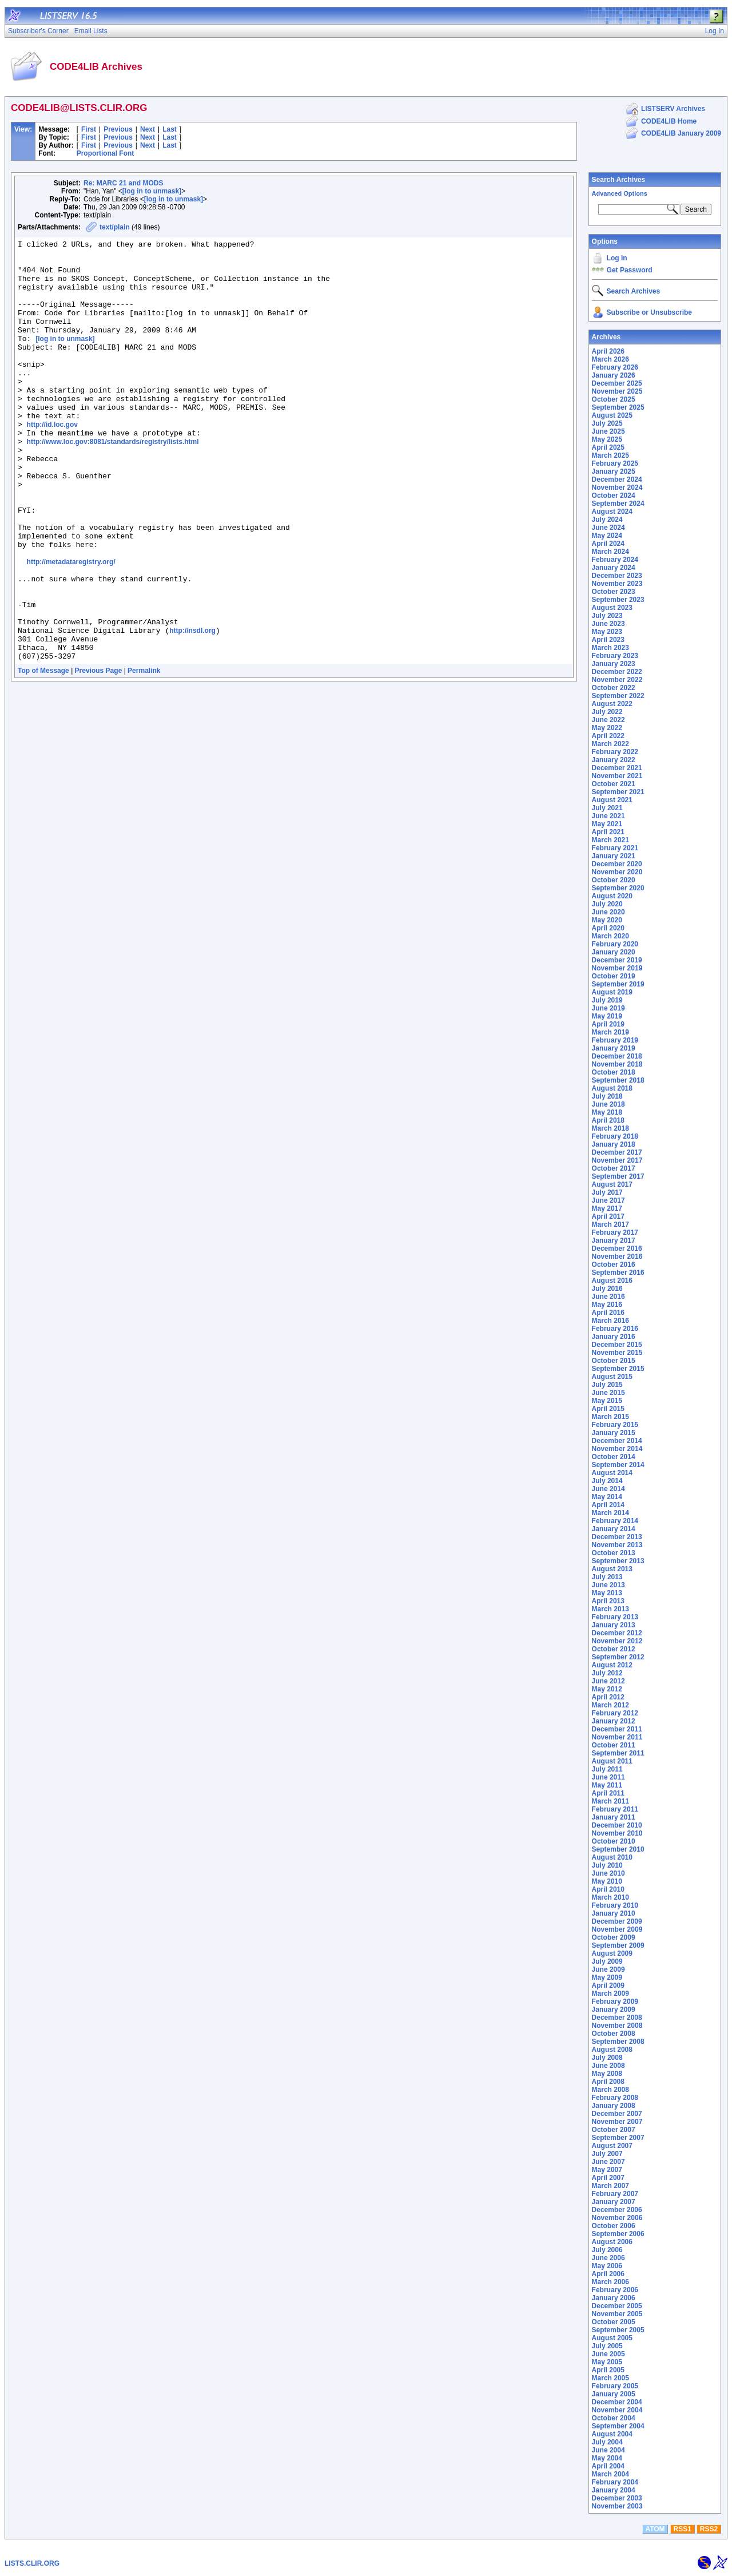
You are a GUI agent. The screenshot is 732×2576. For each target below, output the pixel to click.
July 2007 (607, 2154)
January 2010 (613, 1913)
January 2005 (613, 2394)
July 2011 (607, 1769)
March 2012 (610, 1705)
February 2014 (615, 1521)
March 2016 (610, 1321)
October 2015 (613, 1361)
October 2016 (613, 1265)
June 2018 (608, 1104)
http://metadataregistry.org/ (71, 627)
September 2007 (618, 2138)
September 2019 (618, 984)
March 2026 (610, 359)
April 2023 (608, 640)
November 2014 (617, 1449)
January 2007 (613, 2202)
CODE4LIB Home (669, 121)
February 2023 (615, 656)
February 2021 (615, 848)
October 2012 (613, 1649)
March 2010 (610, 1897)
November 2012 (617, 1641)
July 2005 (607, 2346)
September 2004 (618, 2426)
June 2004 (608, 2450)
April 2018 (608, 1120)
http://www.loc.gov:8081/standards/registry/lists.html (113, 483)
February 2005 (615, 2386)
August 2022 (612, 704)
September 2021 (618, 792)
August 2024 (612, 512)
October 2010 (613, 1841)
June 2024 (608, 528)
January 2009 (613, 2010)
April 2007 (608, 2178)
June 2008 (608, 2066)
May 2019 (607, 1016)
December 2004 (617, 2402)
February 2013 (615, 1617)
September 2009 (618, 1945)
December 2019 (617, 960)
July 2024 (607, 520)
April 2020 (608, 928)
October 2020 (613, 880)
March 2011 (610, 1801)
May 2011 (607, 1785)
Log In (617, 258)
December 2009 (617, 1921)
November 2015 (617, 1353)
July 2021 (607, 808)
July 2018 (607, 1096)
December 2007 (617, 2114)
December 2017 (617, 1152)
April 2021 (608, 832)
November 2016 (617, 1257)
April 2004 (608, 2466)
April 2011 (608, 1793)
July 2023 (607, 616)
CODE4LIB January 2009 (681, 133)
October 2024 (613, 496)
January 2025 (613, 471)
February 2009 (615, 2002)
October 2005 (613, 2322)
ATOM (655, 2529)
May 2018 (607, 1112)
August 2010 (612, 1857)
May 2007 (607, 2170)
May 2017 (607, 1208)
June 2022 (608, 720)
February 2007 (615, 2194)
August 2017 (612, 1184)
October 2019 (613, 976)
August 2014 (612, 1473)
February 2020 (615, 944)
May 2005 (607, 2362)
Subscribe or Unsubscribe (649, 312)
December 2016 (617, 1249)
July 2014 (607, 1481)
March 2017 (610, 1224)
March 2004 (610, 2474)
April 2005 (608, 2370)
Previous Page (98, 755)
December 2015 (617, 1345)
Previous (118, 129)
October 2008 (613, 2034)
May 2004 (607, 2458)
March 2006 (610, 2282)
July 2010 (607, 1865)
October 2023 (613, 592)
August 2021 (612, 800)
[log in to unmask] (151, 191)
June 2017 (608, 1200)
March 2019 (610, 1032)
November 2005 (617, 2314)
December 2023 (617, 576)
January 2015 (613, 1433)
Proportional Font (105, 153)
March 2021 (610, 840)
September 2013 (618, 1561)
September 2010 (618, 1849)
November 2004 (617, 2410)
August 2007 (612, 2146)
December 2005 (617, 2306)
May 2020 (607, 920)
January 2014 (613, 1529)
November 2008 (617, 2026)
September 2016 (618, 1273)
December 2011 (617, 1729)
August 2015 (612, 1377)
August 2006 (612, 2242)
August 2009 (612, 1953)
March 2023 (610, 648)
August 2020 (612, 896)
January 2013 (613, 1625)
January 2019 (613, 1048)
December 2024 (617, 479)
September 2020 (618, 888)
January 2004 (613, 2490)
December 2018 (617, 1056)
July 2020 (607, 904)
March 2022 (610, 744)
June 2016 (608, 1297)
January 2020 (613, 952)
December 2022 (617, 672)
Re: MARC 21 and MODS (123, 183)
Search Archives (619, 180)
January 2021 (613, 856)
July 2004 (607, 2442)
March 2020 (610, 936)
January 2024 (613, 568)
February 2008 (615, 2098)
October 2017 (613, 1168)
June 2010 (608, 1873)
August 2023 (612, 608)
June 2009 (608, 1969)
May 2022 (607, 728)
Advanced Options (619, 193)
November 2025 (617, 391)
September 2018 (618, 1080)
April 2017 (608, 1216)
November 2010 (617, 1833)
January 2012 (613, 1721)
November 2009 (617, 1929)
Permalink (144, 755)
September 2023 (618, 600)
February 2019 (615, 1040)
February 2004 (615, 2482)
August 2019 (612, 992)
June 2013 (608, 1585)
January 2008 (613, 2106)
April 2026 (608, 351)
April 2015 (608, 1409)
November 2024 (617, 488)
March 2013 (610, 1609)
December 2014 (617, 1441)
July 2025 (607, 423)
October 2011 (613, 1745)
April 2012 (608, 1697)
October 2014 (613, 1457)
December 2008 (617, 2018)
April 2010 (608, 1889)
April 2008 (608, 2082)
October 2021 (613, 784)
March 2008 (610, 2090)
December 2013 (617, 1537)
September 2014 (618, 1465)
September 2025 (618, 407)
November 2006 (617, 2218)
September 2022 (618, 696)
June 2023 (608, 624)
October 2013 (613, 1553)
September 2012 (618, 1657)
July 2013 (607, 1577)
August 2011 (612, 1761)
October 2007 (613, 2130)
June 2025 (608, 431)
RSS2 (709, 2529)
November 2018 (617, 1064)
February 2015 (615, 1425)
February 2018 (615, 1136)
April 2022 (608, 736)
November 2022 (617, 680)
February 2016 (615, 1329)
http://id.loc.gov (52, 462)
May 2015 (607, 1401)
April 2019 (608, 1024)
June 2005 (608, 2354)
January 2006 (613, 2298)
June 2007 (608, 2162)
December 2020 (617, 864)
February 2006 (615, 2290)
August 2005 (612, 2338)
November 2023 (617, 584)
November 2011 (617, 1737)
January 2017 (613, 1241)
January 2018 (613, 1144)
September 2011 (618, 1753)
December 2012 (617, 1633)
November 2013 (617, 1545)
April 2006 (608, 2274)
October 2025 (613, 399)
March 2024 (610, 552)
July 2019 (607, 1000)
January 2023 (613, 664)
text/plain (115, 227)
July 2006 (607, 2250)
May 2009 (607, 1977)
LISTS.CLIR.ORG (32, 2563)
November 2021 (617, 776)
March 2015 (610, 1417)
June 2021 (608, 816)
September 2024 (618, 504)
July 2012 (607, 1673)
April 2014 (608, 1505)
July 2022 (607, 712)
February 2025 (615, 463)
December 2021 (617, 768)
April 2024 (608, 544)
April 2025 (608, 447)
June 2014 (608, 1489)
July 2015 (607, 1385)
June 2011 (608, 1777)
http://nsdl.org (192, 710)
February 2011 (615, 1809)
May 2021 (607, 824)
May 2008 (607, 2074)
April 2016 (608, 1313)
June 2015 (608, 1393)
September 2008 (618, 2042)
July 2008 (607, 2058)
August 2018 (612, 1088)
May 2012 (607, 1689)
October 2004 (613, 2418)
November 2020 (617, 872)
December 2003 (617, 2498)
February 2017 (615, 1232)
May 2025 (607, 439)
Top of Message (43, 755)
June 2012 (608, 1681)
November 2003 (617, 2506)
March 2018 (610, 1128)
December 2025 (617, 383)
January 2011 (613, 1817)
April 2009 (608, 1985)
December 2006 (617, 2210)
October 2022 (613, 688)
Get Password (630, 270)
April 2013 (608, 1601)
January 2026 (613, 375)
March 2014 (610, 1513)
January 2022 (613, 760)
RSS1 (682, 2529)
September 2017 (618, 1176)
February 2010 (615, 1905)
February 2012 (615, 1713)
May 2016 (607, 1305)
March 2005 (610, 2378)
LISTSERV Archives (673, 109)
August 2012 (612, 1665)
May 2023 (607, 632)
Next (147, 129)
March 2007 (610, 2186)
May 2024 (607, 536)
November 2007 (617, 2122)
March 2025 (610, 455)
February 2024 (615, 560)
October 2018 (613, 1072)
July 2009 (607, 1961)
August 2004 (612, 2434)
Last (169, 129)
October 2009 (613, 1937)
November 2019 (617, 968)
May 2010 (607, 1881)
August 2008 (612, 2050)
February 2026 (615, 367)
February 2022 (615, 752)
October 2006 (613, 2226)
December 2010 (617, 1825)
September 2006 (618, 2234)
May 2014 (607, 1497)
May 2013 (607, 1593)
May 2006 (607, 2266)
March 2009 (610, 1994)
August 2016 (612, 1281)
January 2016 (613, 1337)
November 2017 (617, 1160)
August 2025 (612, 415)
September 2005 (618, 2330)
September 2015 (618, 1369)
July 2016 (607, 1289)
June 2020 (608, 912)
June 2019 (608, 1008)
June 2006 (608, 2258)
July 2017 (607, 1192)
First (88, 129)
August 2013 (612, 1569)
